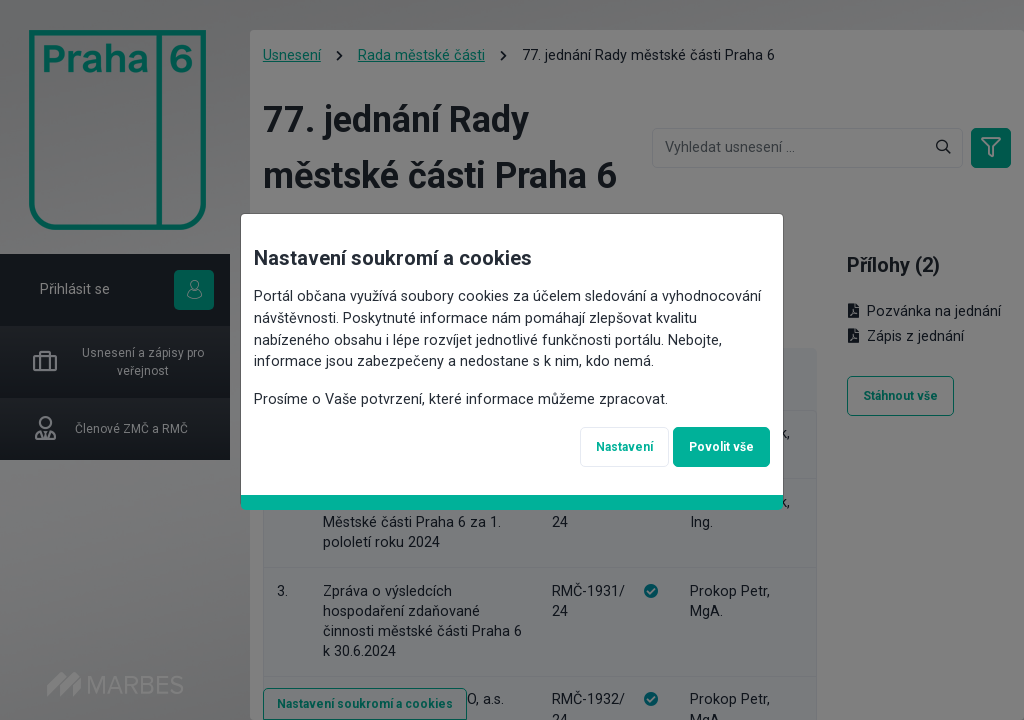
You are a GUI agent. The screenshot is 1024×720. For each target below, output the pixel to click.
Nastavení (624, 443)
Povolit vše (721, 443)
